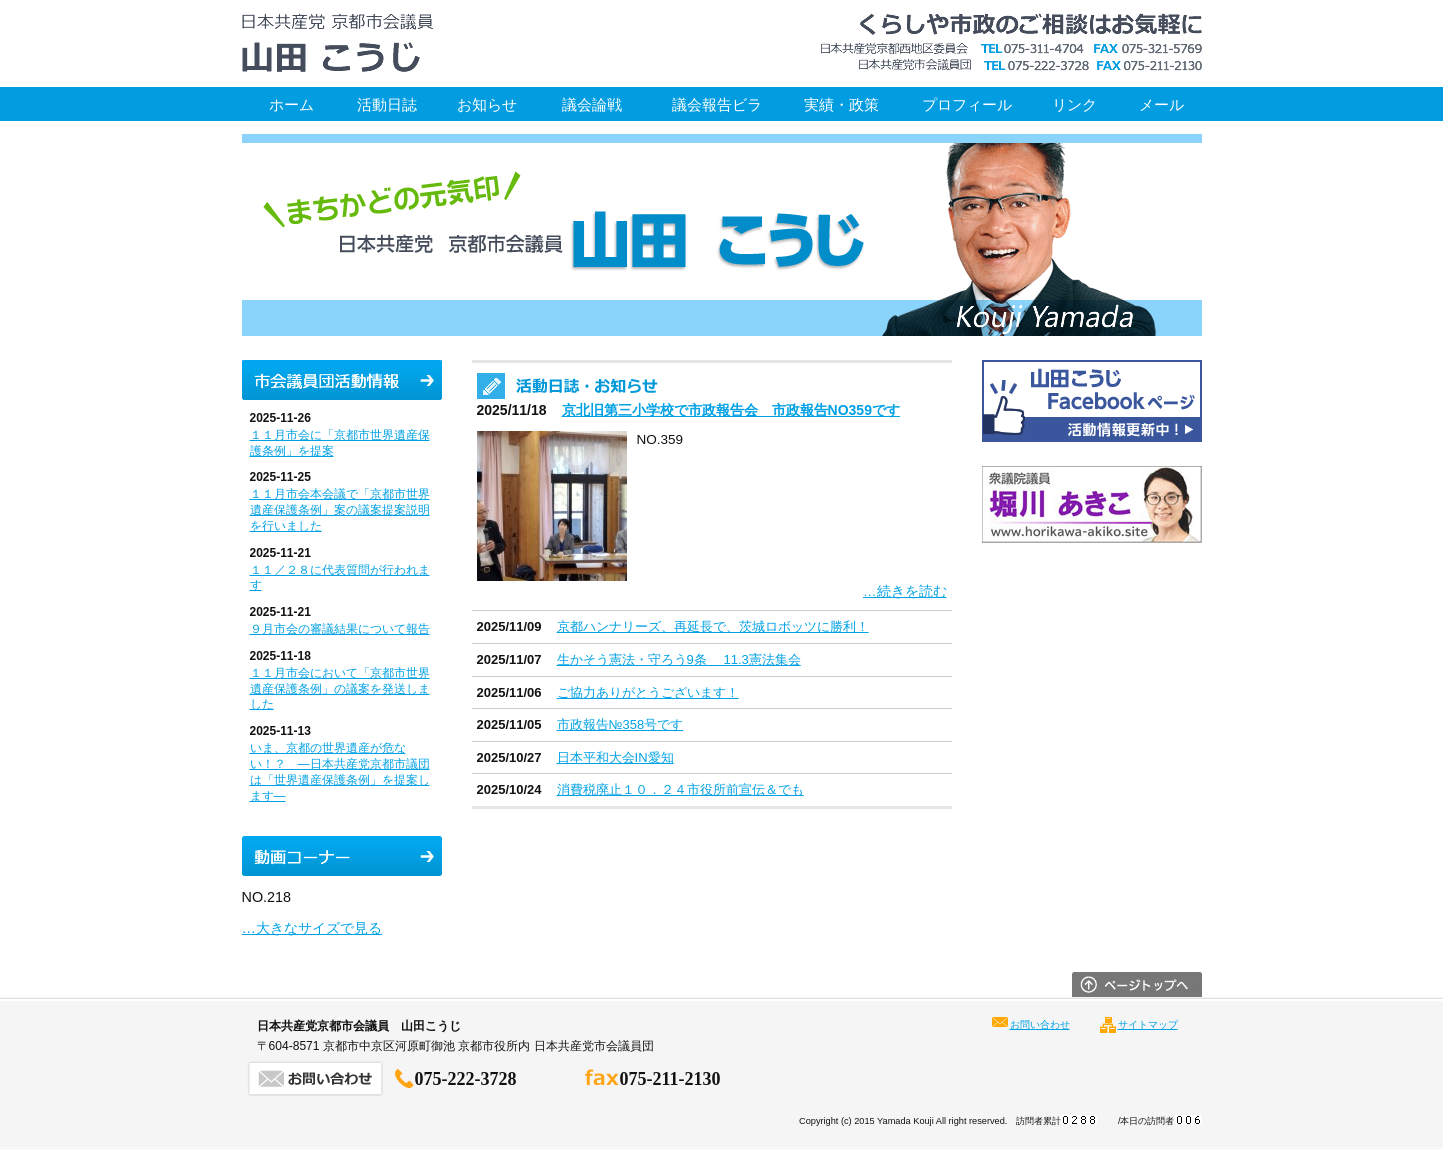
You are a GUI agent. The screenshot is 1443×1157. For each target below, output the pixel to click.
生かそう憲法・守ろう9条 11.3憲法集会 (679, 659)
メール (1161, 104)
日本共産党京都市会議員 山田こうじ (337, 43)
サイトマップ (1148, 1024)
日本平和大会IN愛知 (615, 757)
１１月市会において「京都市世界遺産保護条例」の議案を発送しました (340, 689)
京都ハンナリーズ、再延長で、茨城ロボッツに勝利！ (713, 626)
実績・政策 (841, 104)
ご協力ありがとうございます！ (648, 692)
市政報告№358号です (620, 724)
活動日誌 (387, 104)
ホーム (291, 104)
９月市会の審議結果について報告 (340, 629)
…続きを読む (905, 591)
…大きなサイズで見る (312, 928)
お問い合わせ (1040, 1024)
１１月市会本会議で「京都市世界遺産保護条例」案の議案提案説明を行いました (340, 510)
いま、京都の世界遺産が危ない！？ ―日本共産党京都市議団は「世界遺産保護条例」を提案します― (340, 771)
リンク (1074, 104)
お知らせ (487, 104)
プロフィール (967, 104)
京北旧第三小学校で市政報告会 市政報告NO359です (731, 410)
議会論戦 (592, 104)
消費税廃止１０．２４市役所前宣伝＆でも (680, 789)
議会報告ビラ (717, 104)
